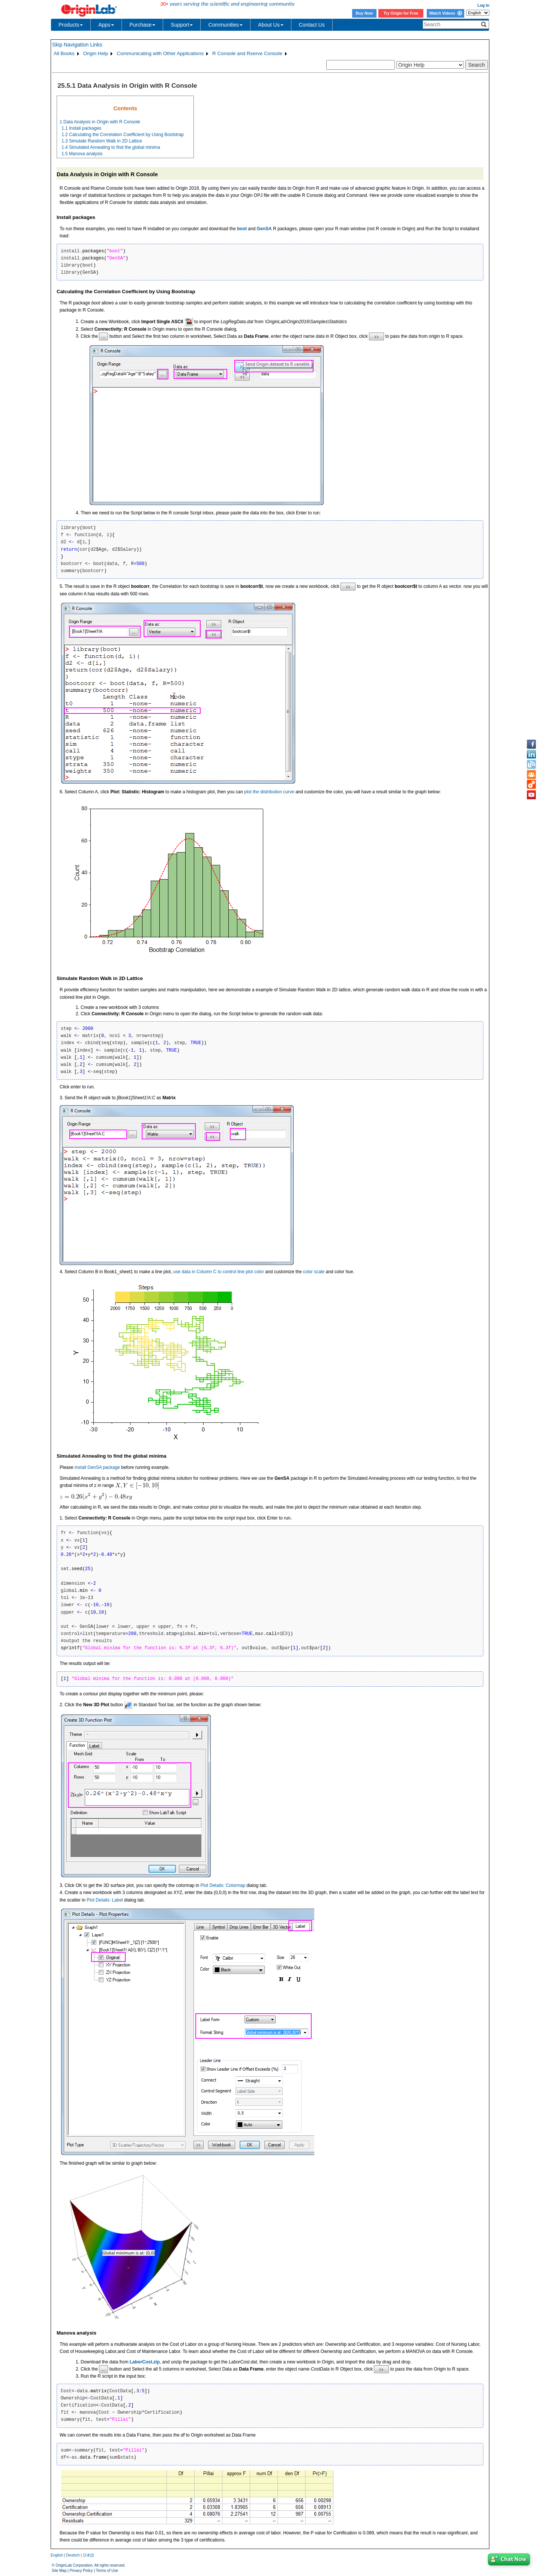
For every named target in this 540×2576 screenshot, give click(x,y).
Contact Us (312, 25)
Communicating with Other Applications (160, 53)
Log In (483, 5)
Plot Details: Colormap (223, 1885)
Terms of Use (107, 2571)
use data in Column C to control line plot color (218, 1271)
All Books (64, 53)
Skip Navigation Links (77, 45)
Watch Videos (445, 13)
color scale (313, 1271)
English (57, 2555)
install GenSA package (97, 1467)
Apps (106, 25)
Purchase (142, 25)
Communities (225, 25)
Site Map (59, 2571)
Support (182, 25)
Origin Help (95, 53)
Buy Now (364, 13)
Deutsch (73, 2555)
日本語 (88, 2555)
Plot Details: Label (105, 1900)
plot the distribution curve (269, 791)
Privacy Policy (81, 2571)
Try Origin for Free (401, 13)
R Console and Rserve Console (247, 53)
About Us (271, 25)
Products (70, 25)
